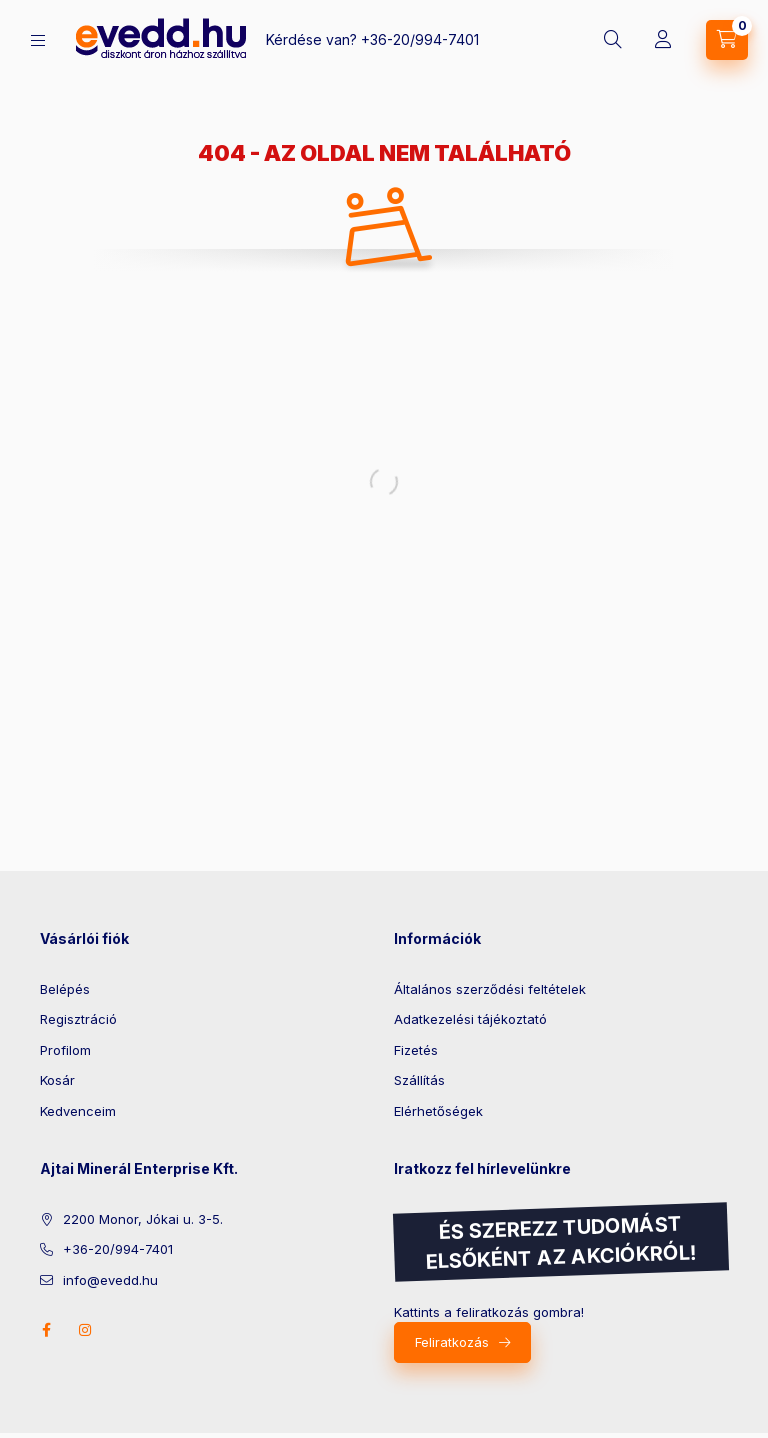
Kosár (57, 1080)
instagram (86, 1330)
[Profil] (663, 40)
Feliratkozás (452, 1342)
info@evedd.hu (110, 1280)
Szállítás (419, 1080)
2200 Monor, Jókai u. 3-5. (143, 1219)
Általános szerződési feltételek (490, 989)
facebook (46, 1330)
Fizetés (416, 1050)
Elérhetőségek (438, 1111)
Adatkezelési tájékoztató (470, 1019)
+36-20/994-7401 (420, 39)
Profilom (65, 1050)
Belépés (65, 989)
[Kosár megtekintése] (727, 40)
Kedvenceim (78, 1111)
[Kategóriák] (38, 40)
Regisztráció (78, 1019)
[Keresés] (613, 40)
